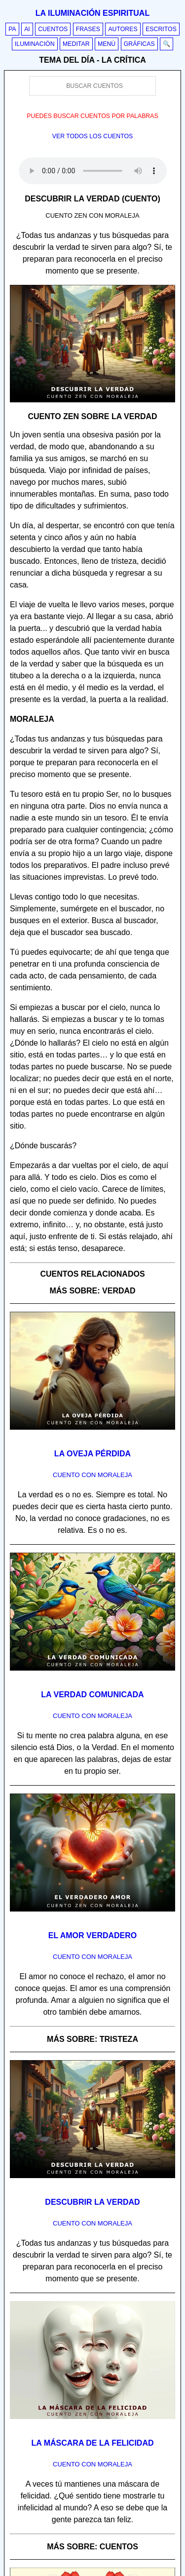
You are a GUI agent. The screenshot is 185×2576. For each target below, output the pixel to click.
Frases (88, 29)
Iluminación (35, 43)
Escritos (161, 29)
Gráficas (139, 43)
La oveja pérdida (92, 1453)
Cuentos (53, 29)
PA (12, 29)
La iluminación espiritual (92, 13)
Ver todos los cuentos (92, 136)
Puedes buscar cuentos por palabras (92, 116)
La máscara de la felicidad (93, 2443)
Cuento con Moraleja (92, 1475)
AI (27, 29)
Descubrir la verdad (92, 2202)
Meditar (76, 43)
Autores (122, 29)
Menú (106, 43)
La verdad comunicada (92, 1694)
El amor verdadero (92, 1935)
